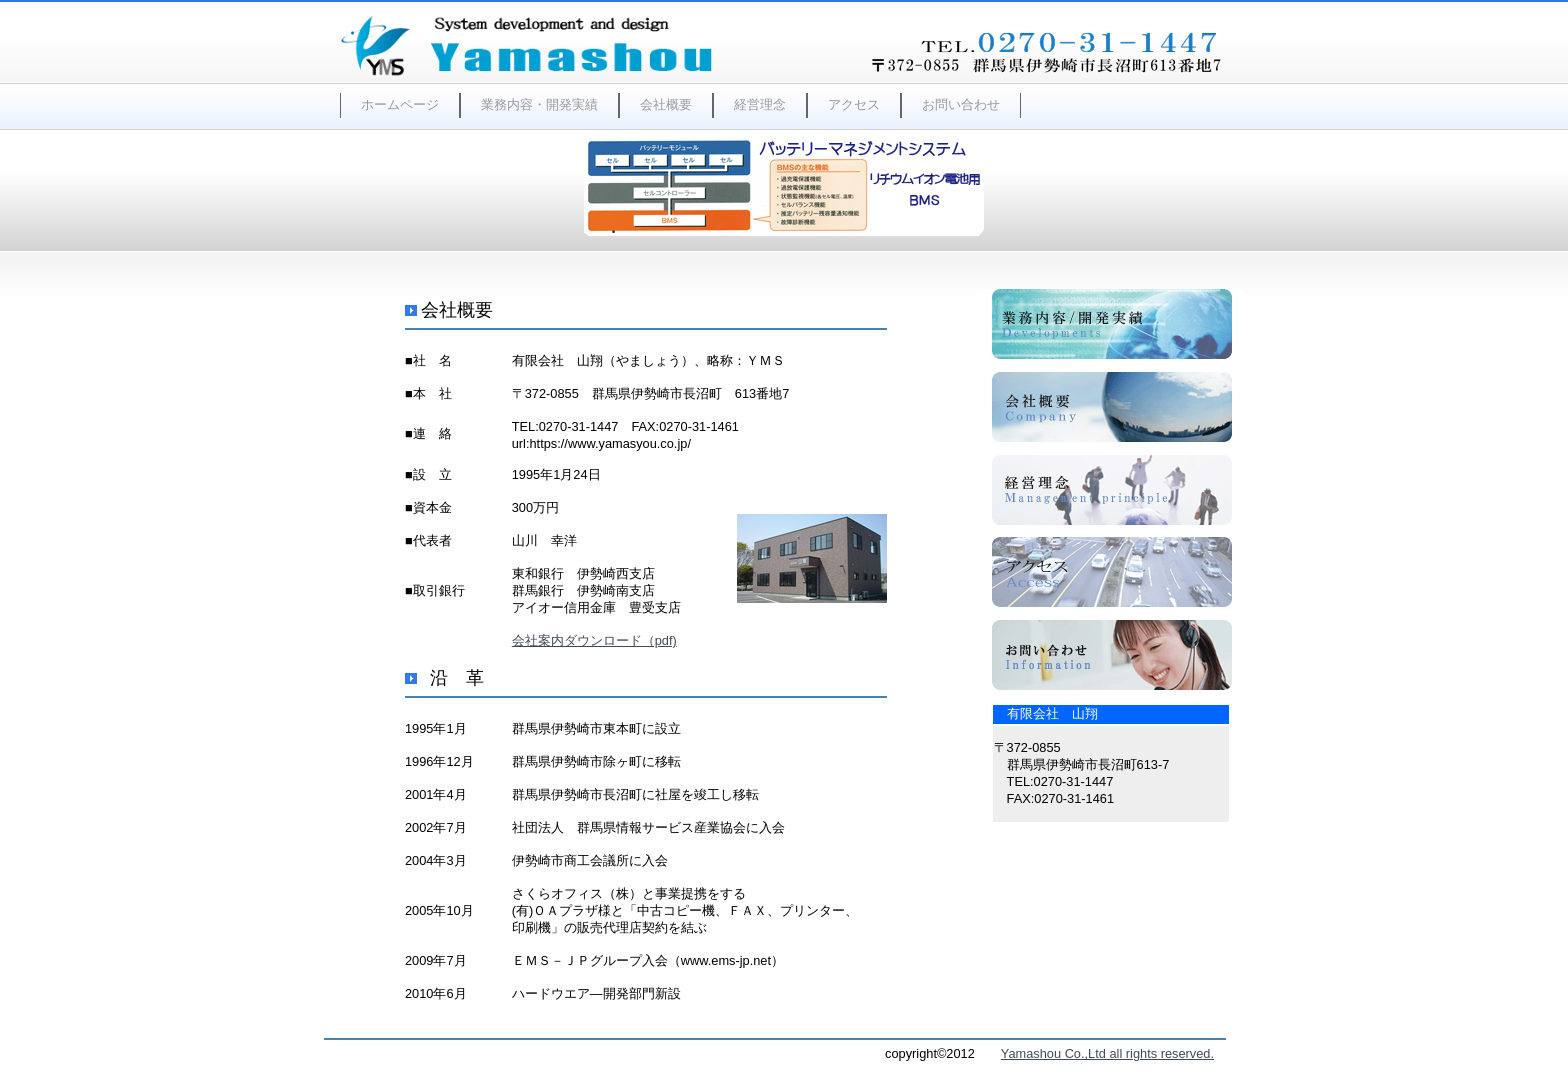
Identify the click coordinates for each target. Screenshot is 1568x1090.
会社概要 (666, 104)
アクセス (854, 104)
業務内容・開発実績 (539, 104)
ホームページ (400, 104)
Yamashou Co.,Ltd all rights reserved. (1107, 1053)
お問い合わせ (961, 104)
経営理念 (760, 104)
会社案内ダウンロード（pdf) (594, 640)
